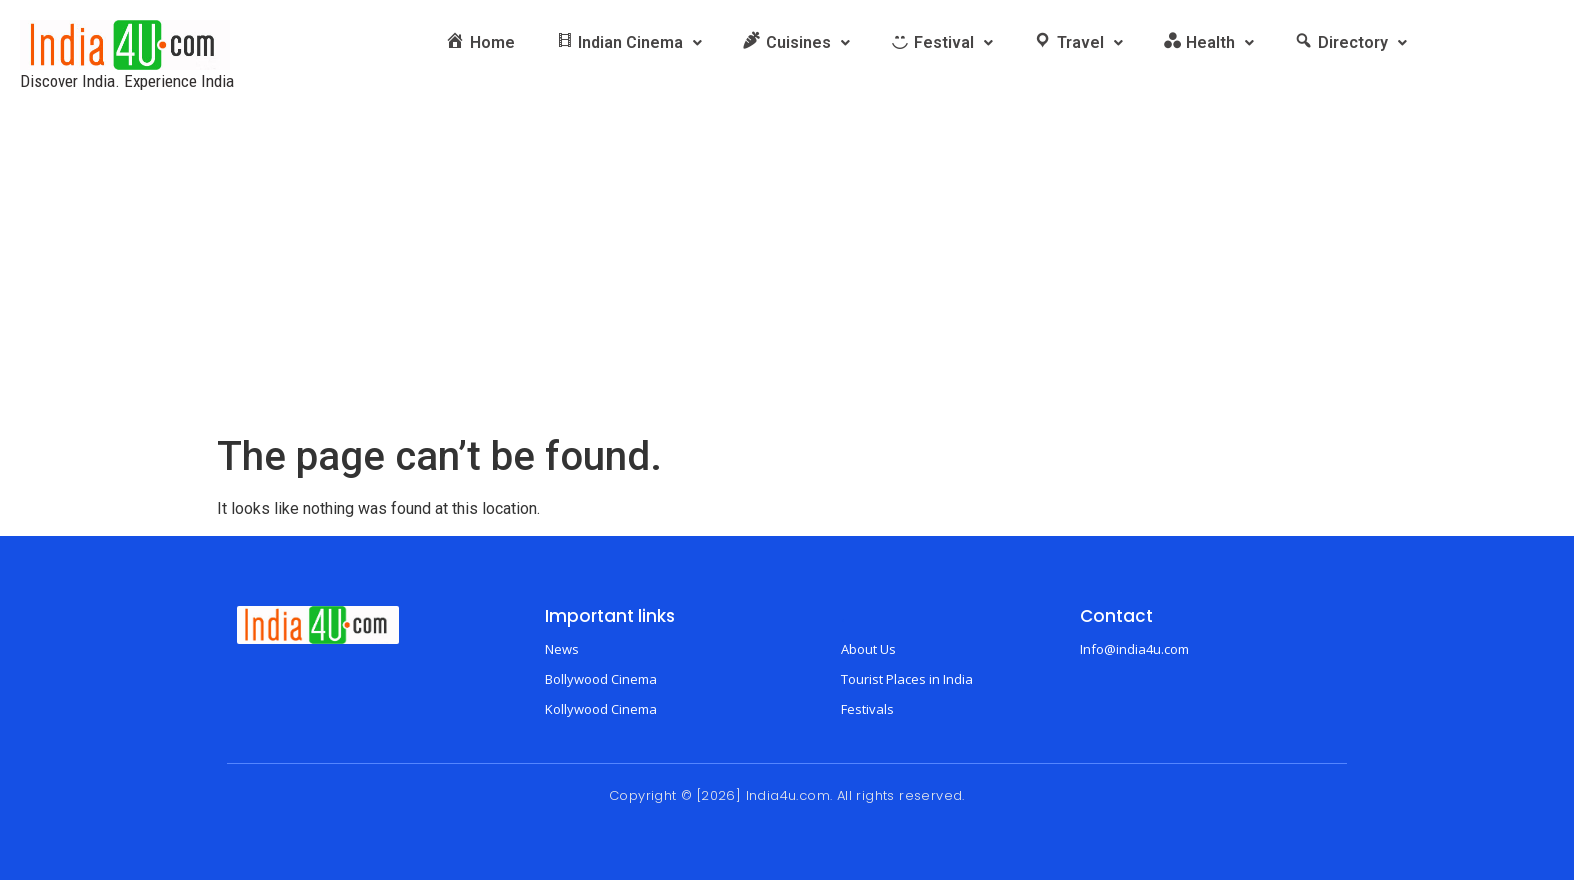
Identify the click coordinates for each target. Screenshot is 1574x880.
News (562, 649)
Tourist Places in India (907, 679)
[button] (629, 43)
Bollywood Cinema (601, 679)
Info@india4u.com (1134, 649)
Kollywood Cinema (601, 709)
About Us (868, 649)
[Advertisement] (787, 283)
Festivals (867, 709)
